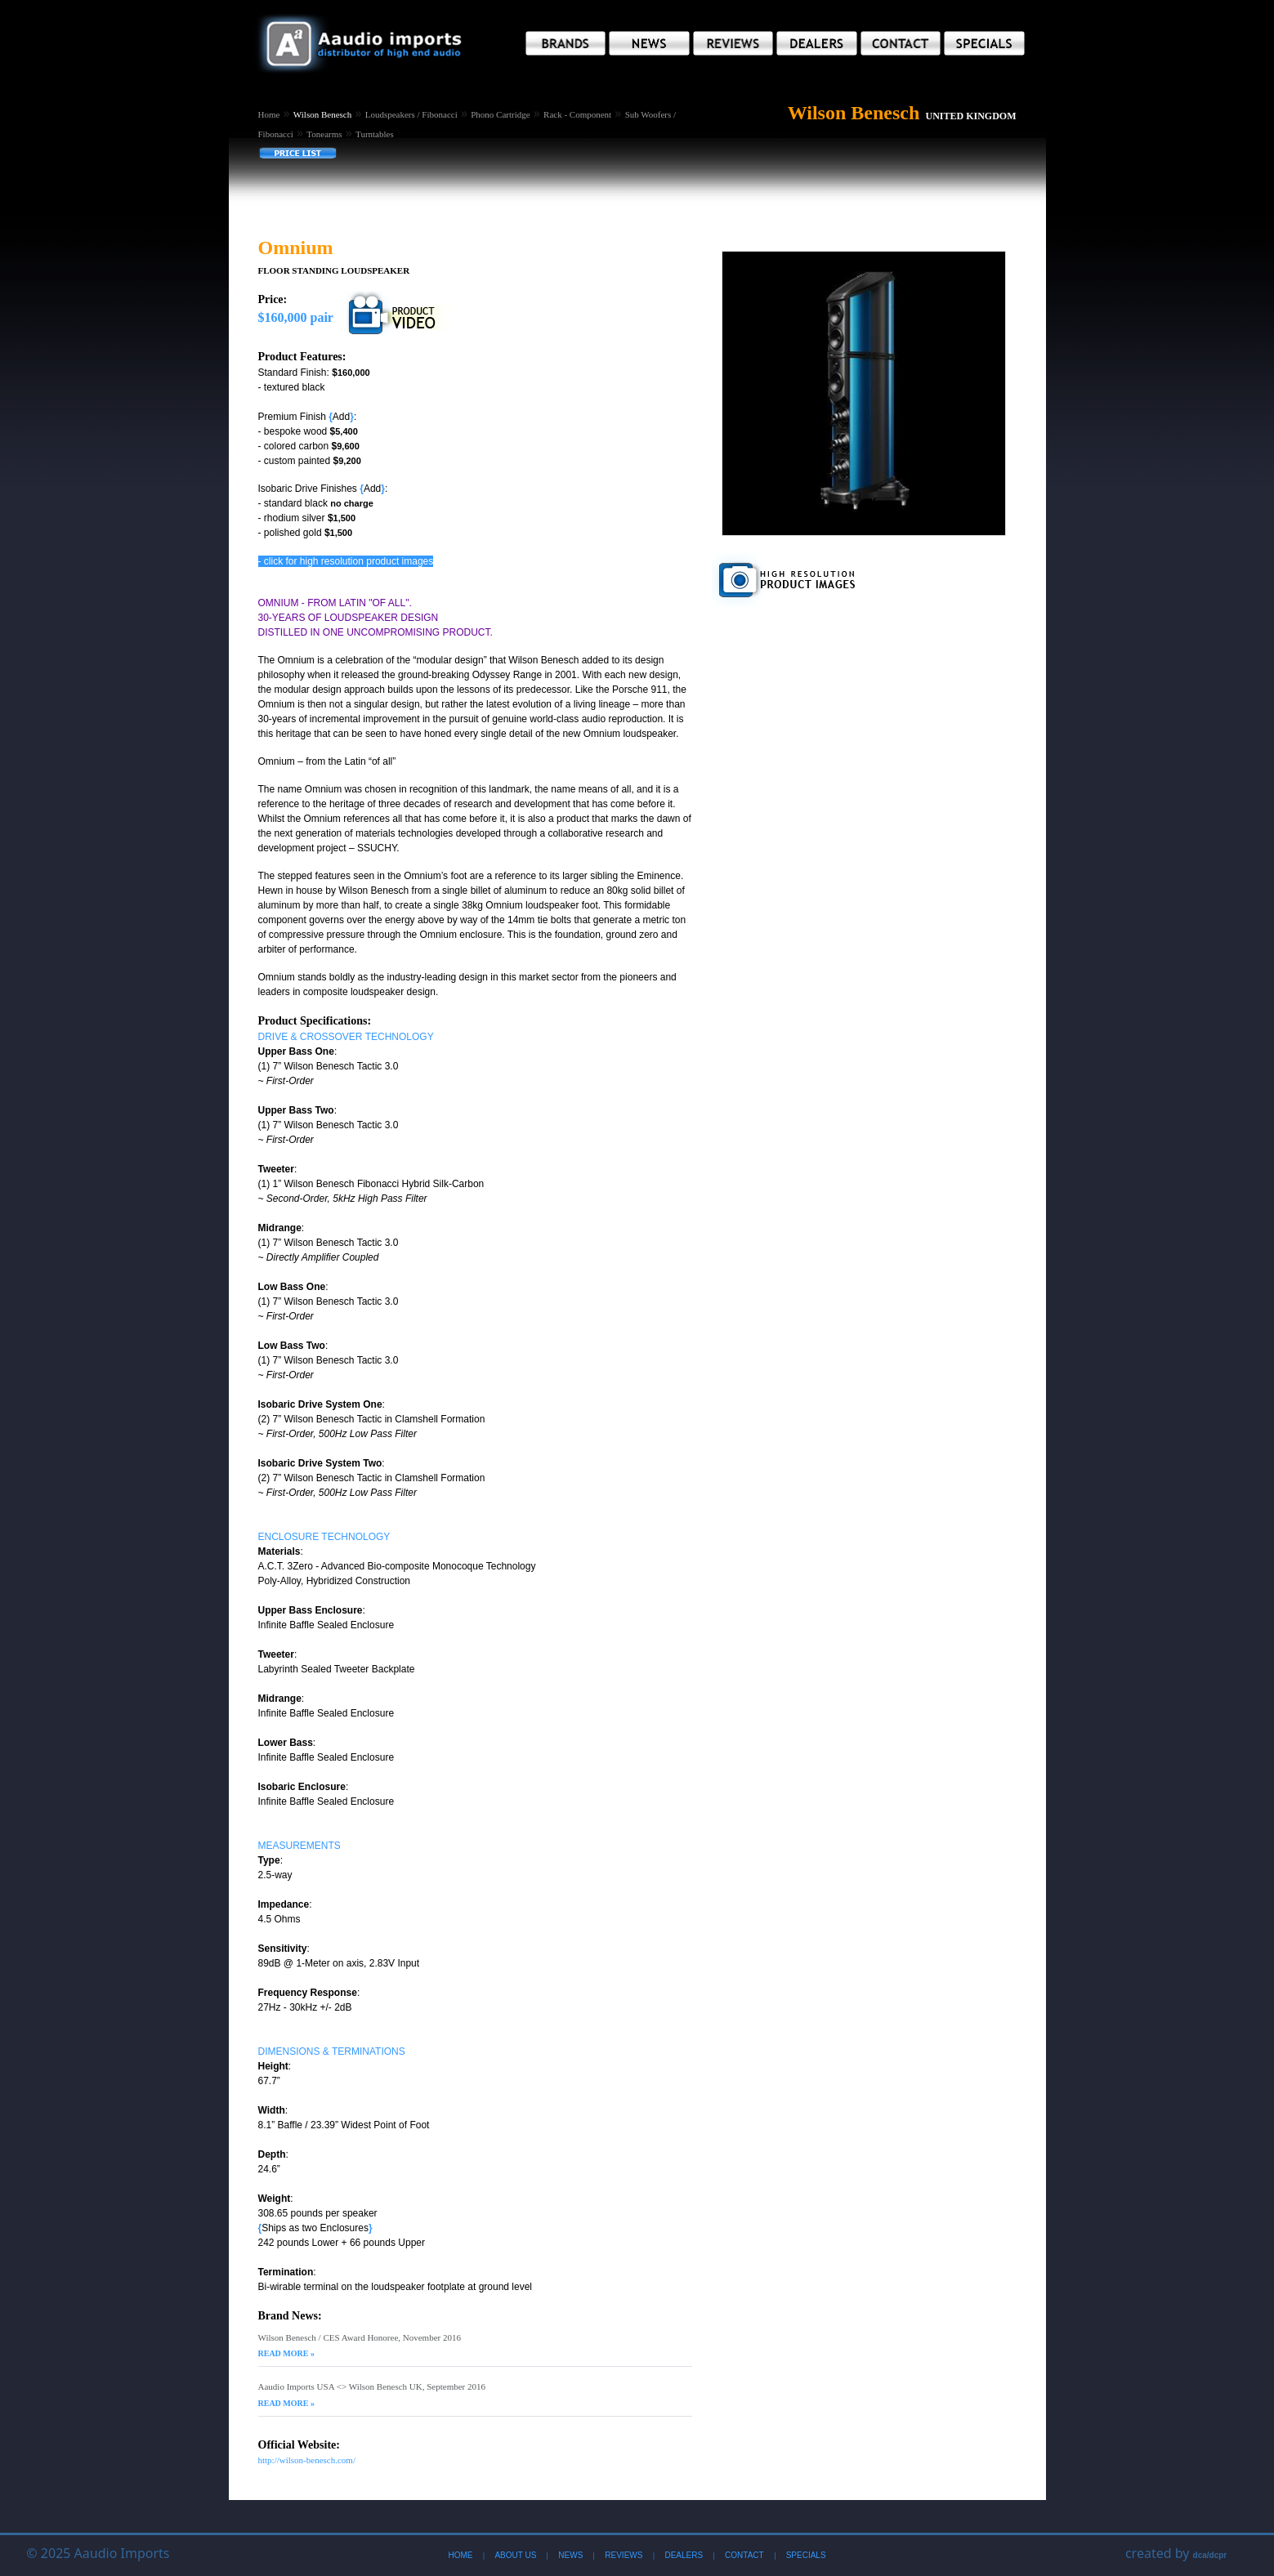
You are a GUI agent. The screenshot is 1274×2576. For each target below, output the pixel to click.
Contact (744, 2555)
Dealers (683, 2555)
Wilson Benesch (322, 114)
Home (269, 114)
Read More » (286, 2353)
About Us (515, 2555)
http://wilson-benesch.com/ (306, 2460)
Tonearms (324, 134)
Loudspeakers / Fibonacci (411, 114)
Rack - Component (577, 114)
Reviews (623, 2555)
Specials (806, 2555)
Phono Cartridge (500, 114)
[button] (565, 43)
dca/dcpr (1210, 2555)
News (570, 2555)
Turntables (374, 134)
